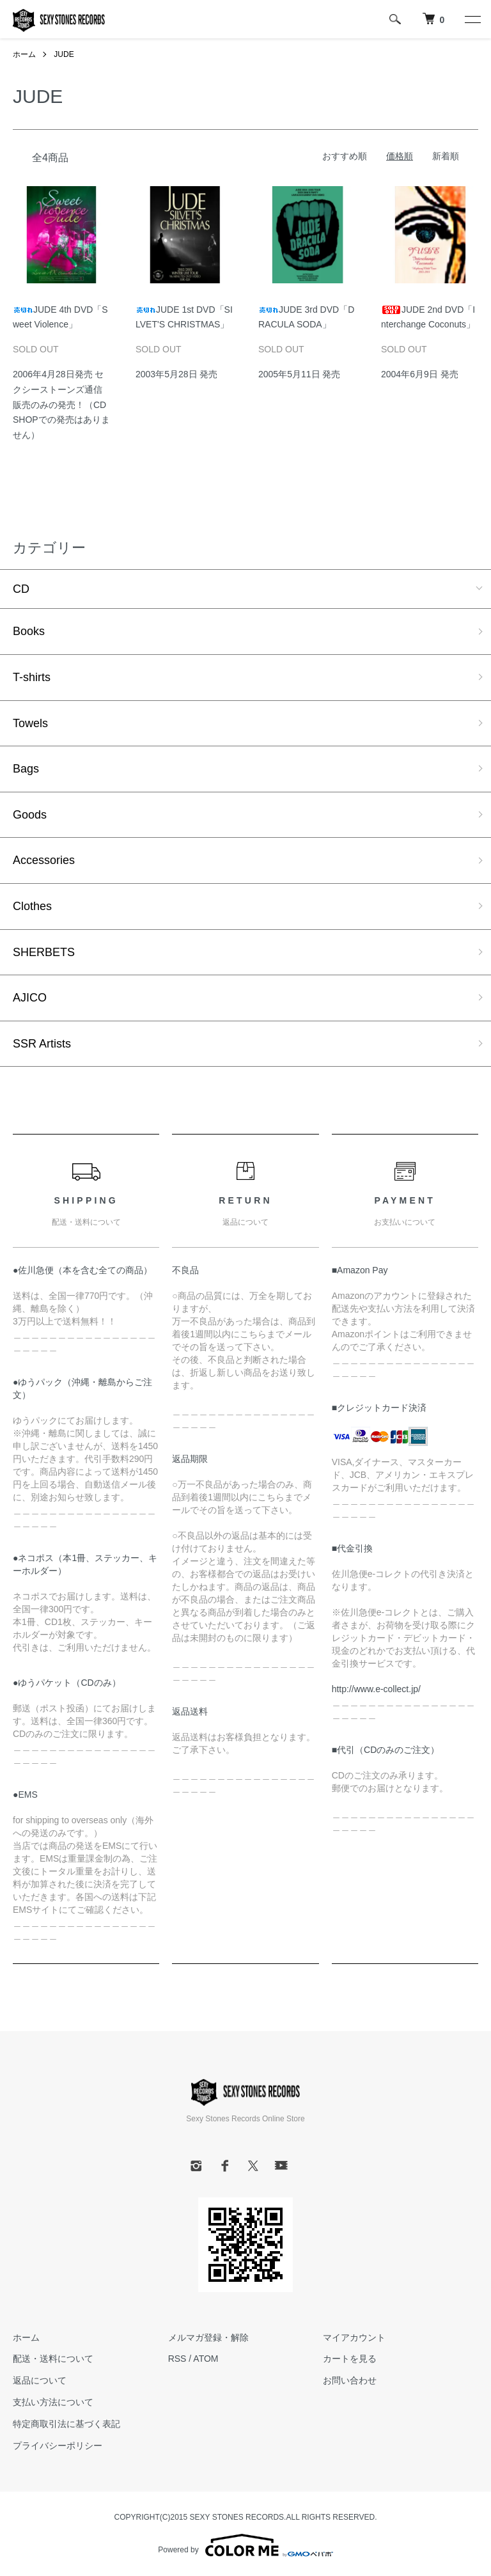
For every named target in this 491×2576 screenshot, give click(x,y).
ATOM (205, 2358)
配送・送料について (53, 2358)
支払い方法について (53, 2402)
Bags (26, 768)
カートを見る (350, 2358)
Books (29, 631)
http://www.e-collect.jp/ (376, 1689)
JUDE (64, 54)
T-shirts (32, 677)
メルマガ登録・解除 (208, 2337)
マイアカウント (354, 2337)
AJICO (30, 997)
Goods (30, 814)
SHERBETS (44, 952)
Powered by (245, 2545)
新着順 (445, 156)
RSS (177, 2358)
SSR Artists (42, 1043)
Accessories (44, 860)
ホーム (24, 54)
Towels (30, 723)
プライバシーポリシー (57, 2445)
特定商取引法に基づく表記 (66, 2424)
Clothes (32, 906)
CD (21, 589)
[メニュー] (472, 19)
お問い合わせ (350, 2380)
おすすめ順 (344, 156)
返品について (39, 2380)
